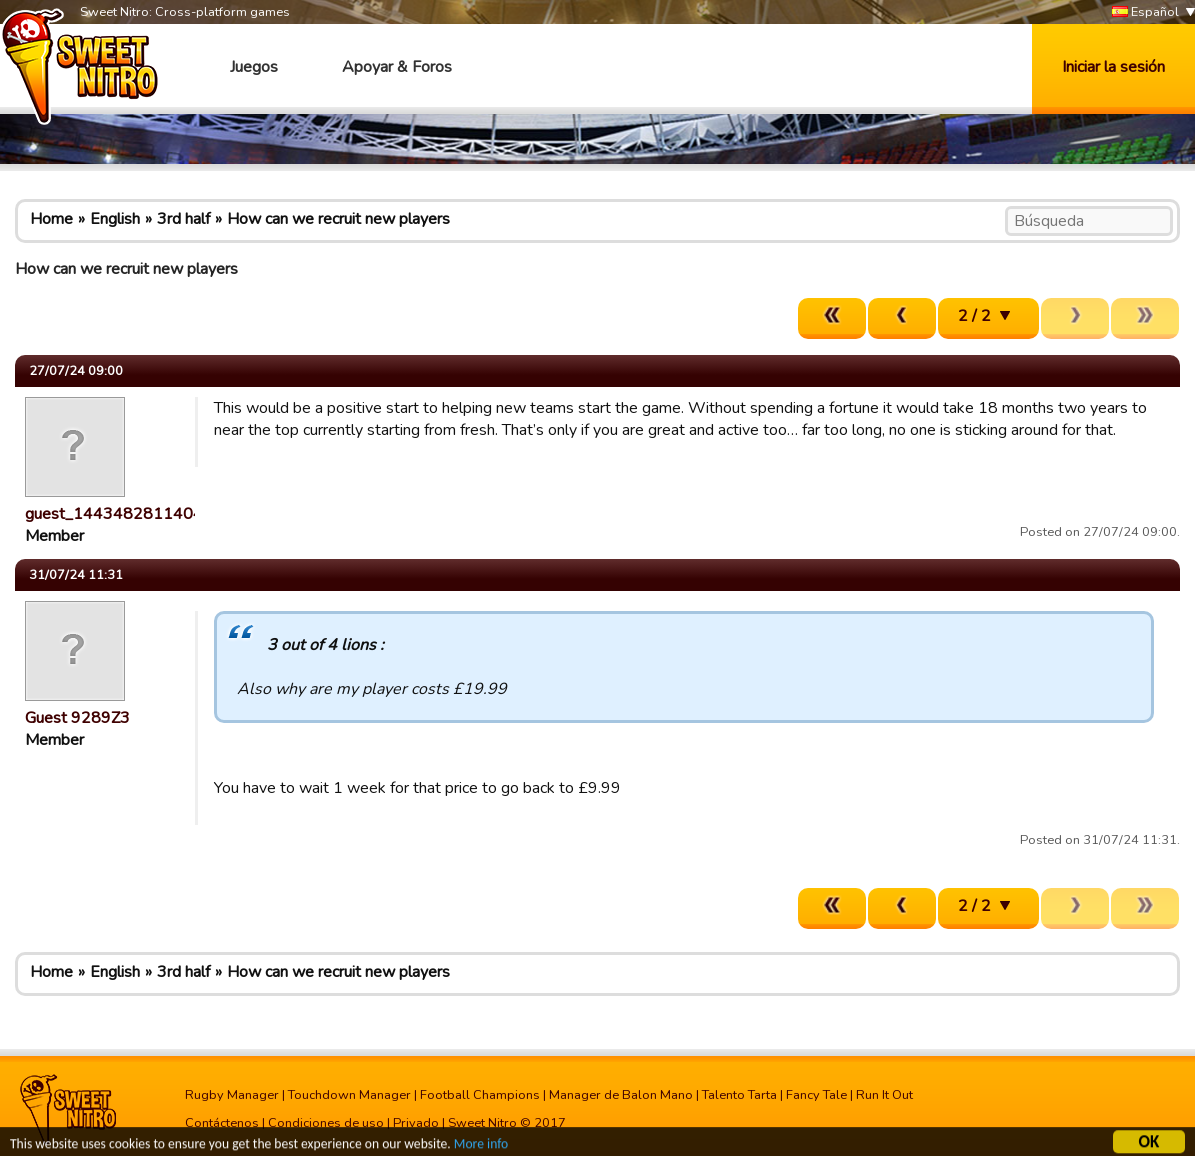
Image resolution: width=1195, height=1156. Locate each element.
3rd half (183, 219)
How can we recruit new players (338, 219)
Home (51, 219)
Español (1145, 12)
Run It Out (884, 1095)
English (115, 219)
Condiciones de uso (326, 1123)
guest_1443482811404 (114, 514)
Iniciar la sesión (1113, 67)
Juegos (254, 67)
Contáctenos (222, 1123)
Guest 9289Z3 (77, 718)
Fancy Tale (816, 1095)
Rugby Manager (232, 1095)
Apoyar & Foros (397, 67)
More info (481, 1146)
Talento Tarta (739, 1095)
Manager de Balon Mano (621, 1095)
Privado (416, 1123)
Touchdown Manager (349, 1095)
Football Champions (480, 1095)
